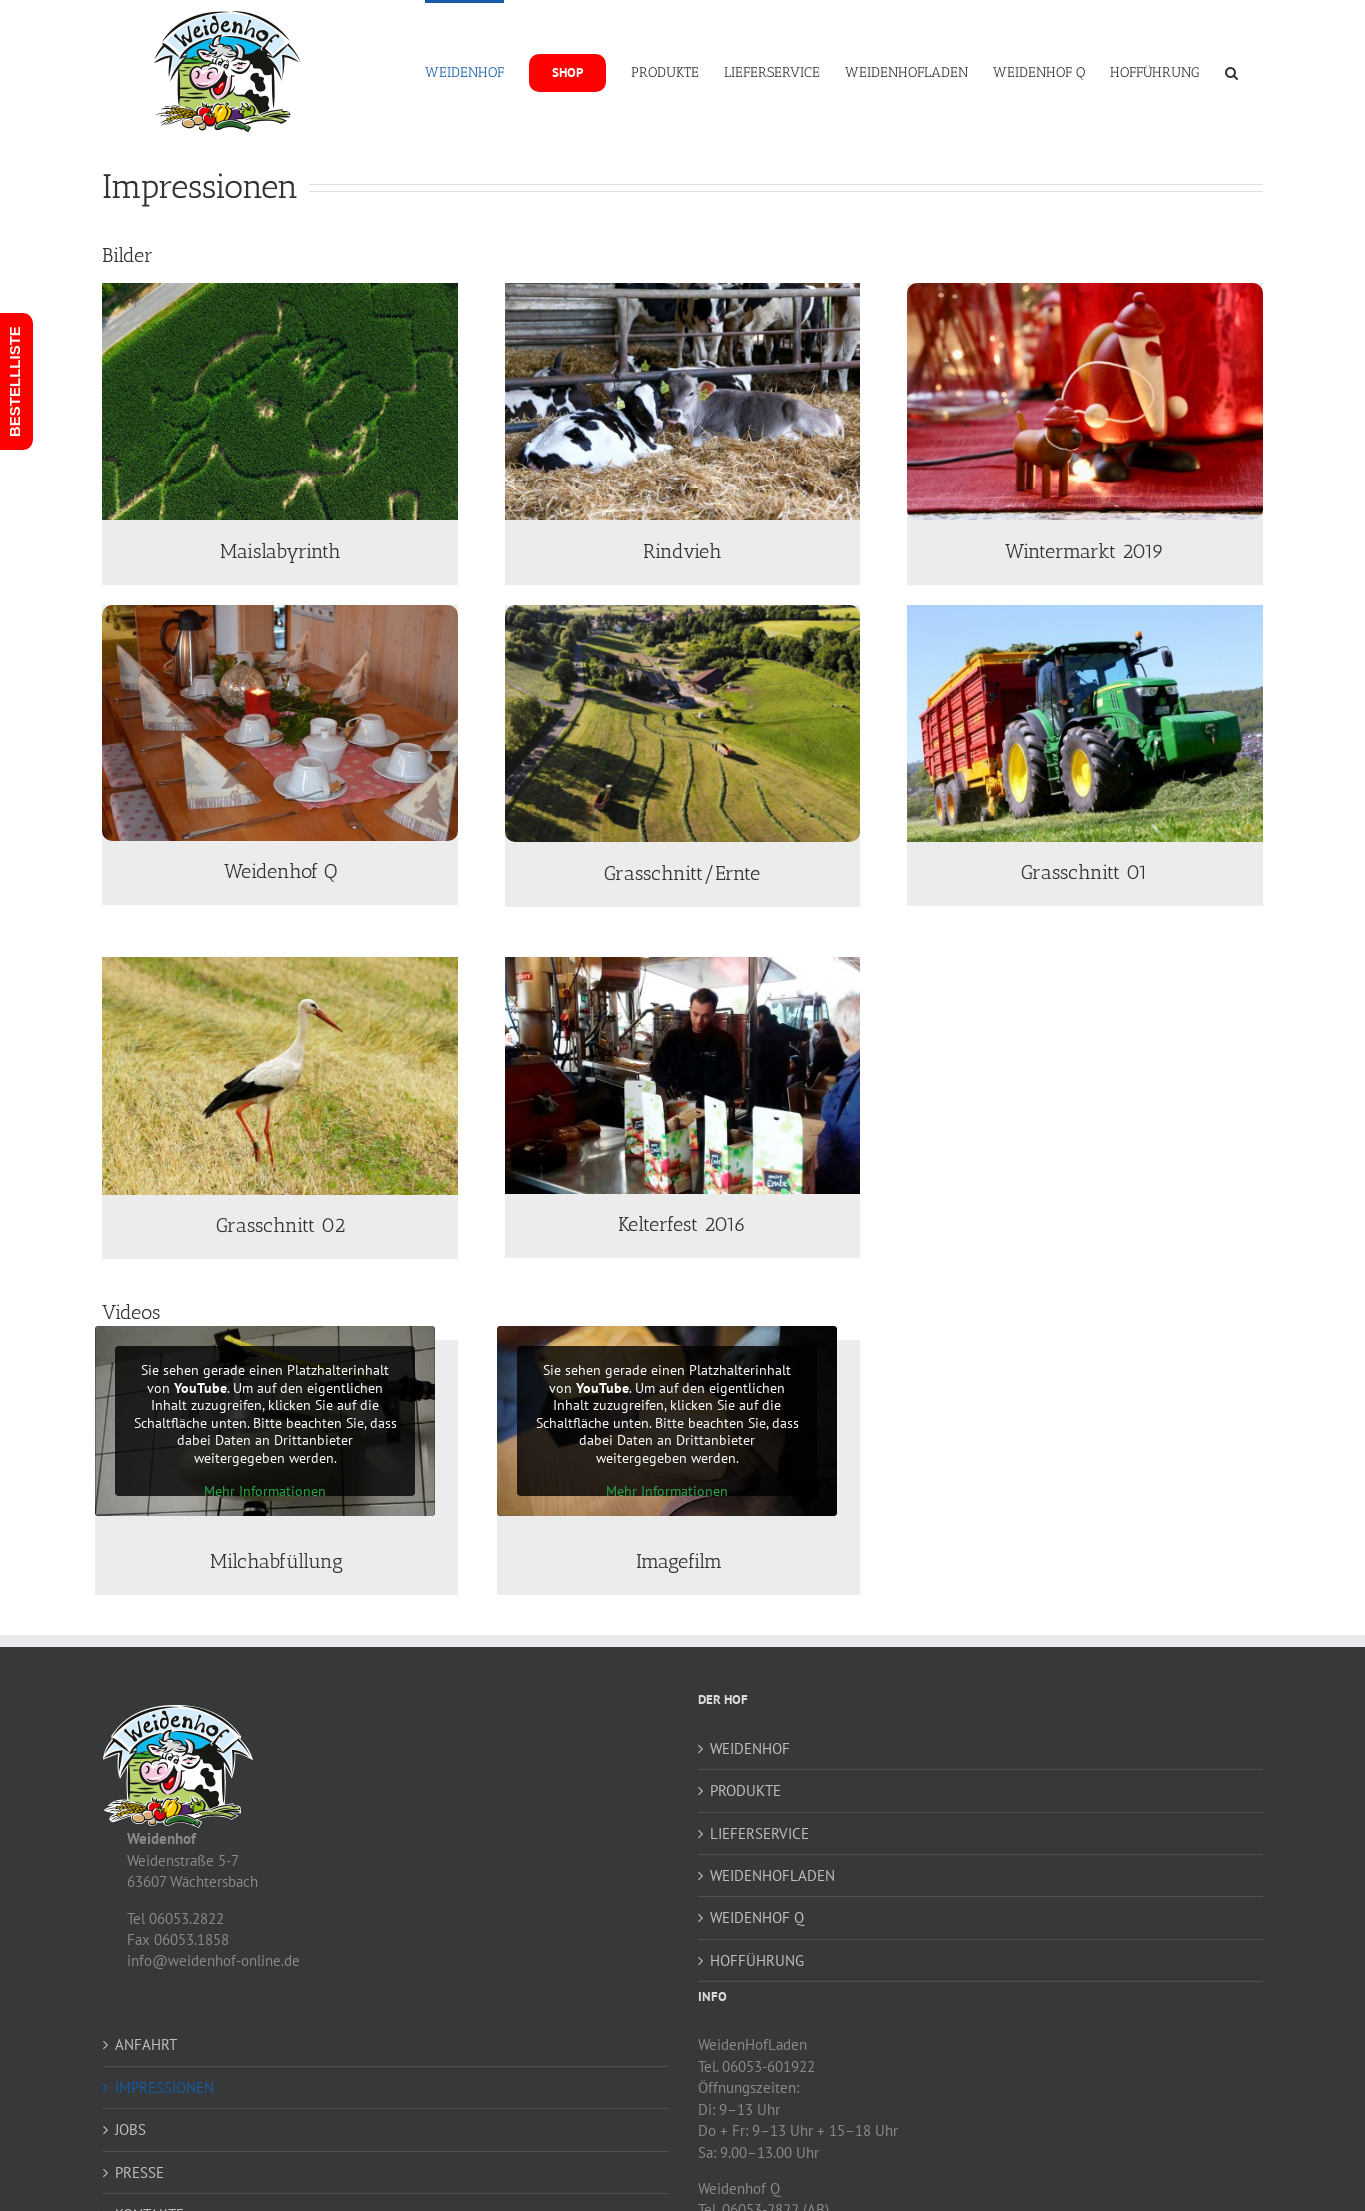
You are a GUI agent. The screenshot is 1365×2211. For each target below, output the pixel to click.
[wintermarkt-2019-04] (1085, 290)
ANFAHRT (146, 2044)
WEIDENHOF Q (757, 1917)
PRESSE (139, 2172)
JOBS (130, 2129)
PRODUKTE (745, 1790)
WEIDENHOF (750, 1748)
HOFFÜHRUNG (757, 1960)
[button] (1231, 71)
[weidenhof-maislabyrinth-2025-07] (280, 290)
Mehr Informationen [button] (265, 1491)
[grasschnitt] (1085, 612)
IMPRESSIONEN (164, 2087)
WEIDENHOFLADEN (772, 1875)
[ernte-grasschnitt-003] (683, 612)
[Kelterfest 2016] (683, 964)
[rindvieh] (683, 290)
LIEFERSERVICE (759, 1833)
